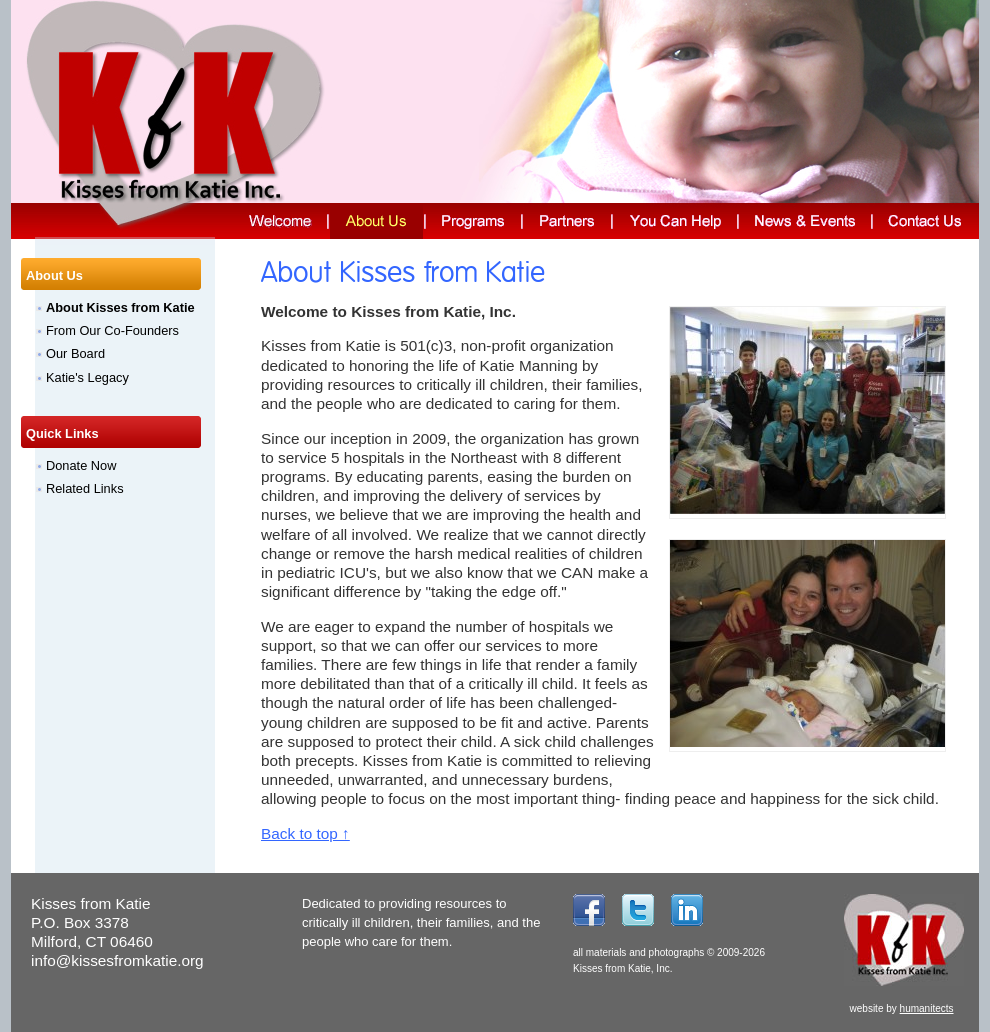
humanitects (927, 1008)
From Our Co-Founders (112, 330)
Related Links (85, 488)
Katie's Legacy (87, 377)
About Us (54, 275)
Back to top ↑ (305, 833)
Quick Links (62, 433)
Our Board (75, 353)
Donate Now (81, 465)
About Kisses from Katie (120, 307)
